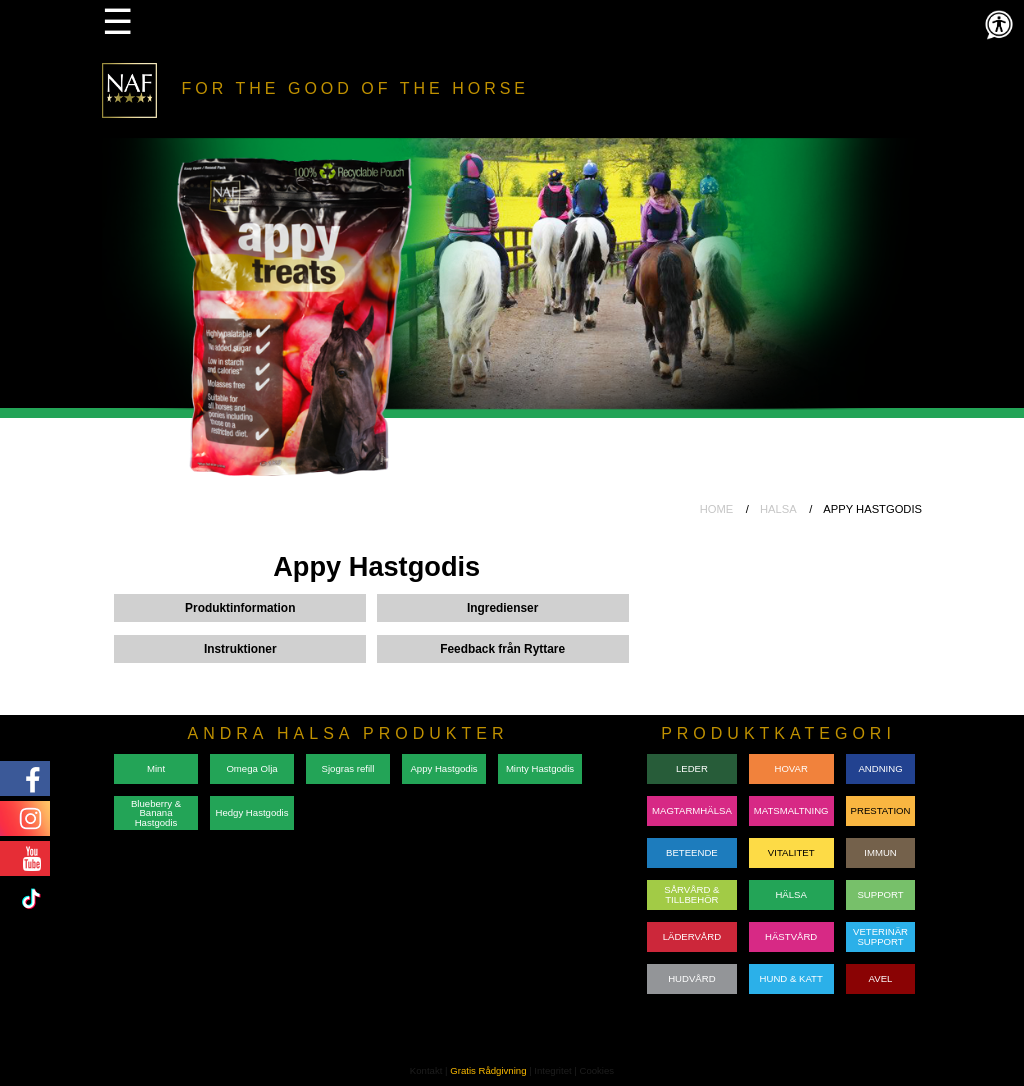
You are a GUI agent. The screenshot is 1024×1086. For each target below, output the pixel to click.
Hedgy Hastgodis (251, 812)
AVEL (881, 978)
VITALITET (791, 852)
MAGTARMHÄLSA (692, 810)
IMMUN (880, 852)
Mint (156, 768)
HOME (717, 509)
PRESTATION (881, 810)
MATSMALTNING (791, 810)
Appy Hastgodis (443, 768)
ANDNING (880, 768)
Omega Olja (251, 768)
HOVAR (790, 768)
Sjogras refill (348, 768)
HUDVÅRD (691, 978)
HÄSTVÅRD (791, 936)
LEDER (692, 768)
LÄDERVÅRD (692, 936)
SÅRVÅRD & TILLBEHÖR (691, 894)
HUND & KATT (791, 978)
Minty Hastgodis (540, 768)
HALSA (778, 509)
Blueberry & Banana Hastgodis (156, 813)
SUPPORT (880, 894)
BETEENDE (692, 852)
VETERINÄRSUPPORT (880, 936)
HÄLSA (790, 894)
